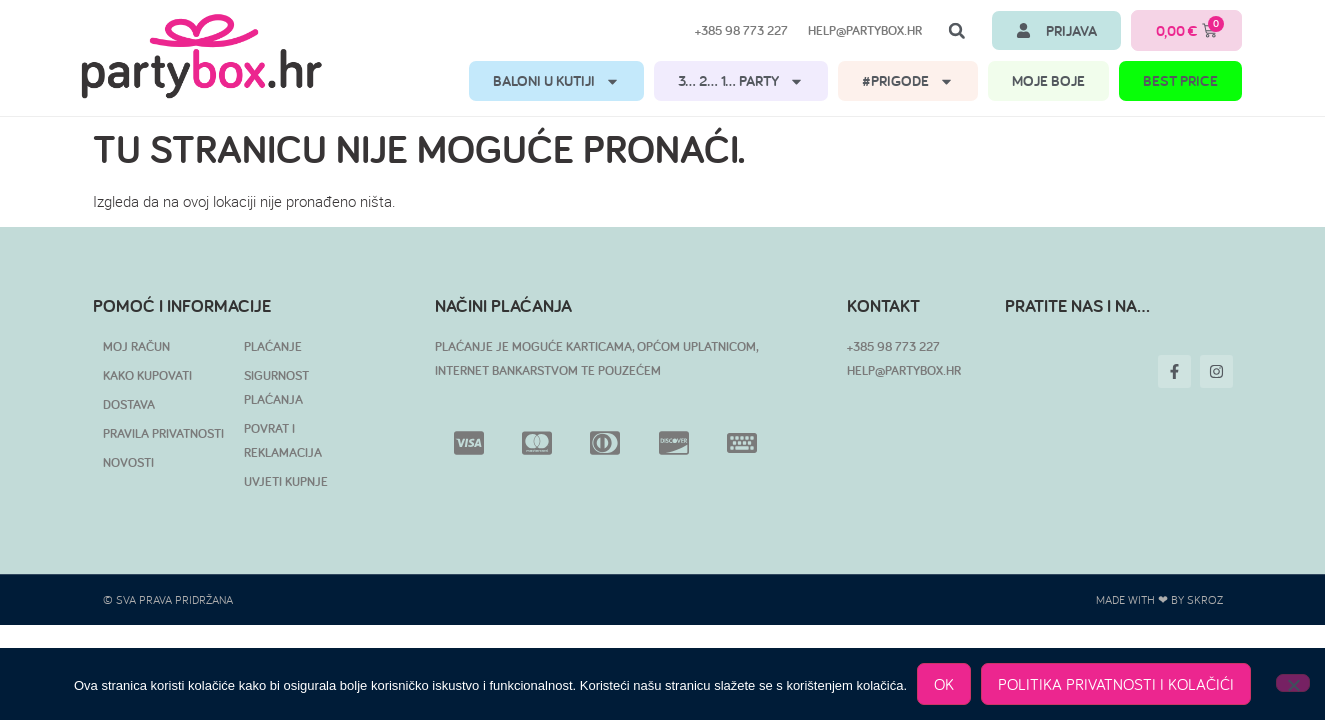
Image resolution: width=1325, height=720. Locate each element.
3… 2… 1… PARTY (741, 81)
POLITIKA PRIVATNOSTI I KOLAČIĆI (1116, 684)
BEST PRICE (1180, 80)
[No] (1293, 683)
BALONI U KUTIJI (556, 81)
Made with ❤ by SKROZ (1159, 599)
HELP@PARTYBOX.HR (904, 370)
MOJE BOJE (1048, 80)
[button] (957, 31)
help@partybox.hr (865, 30)
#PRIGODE (908, 81)
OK (944, 684)
